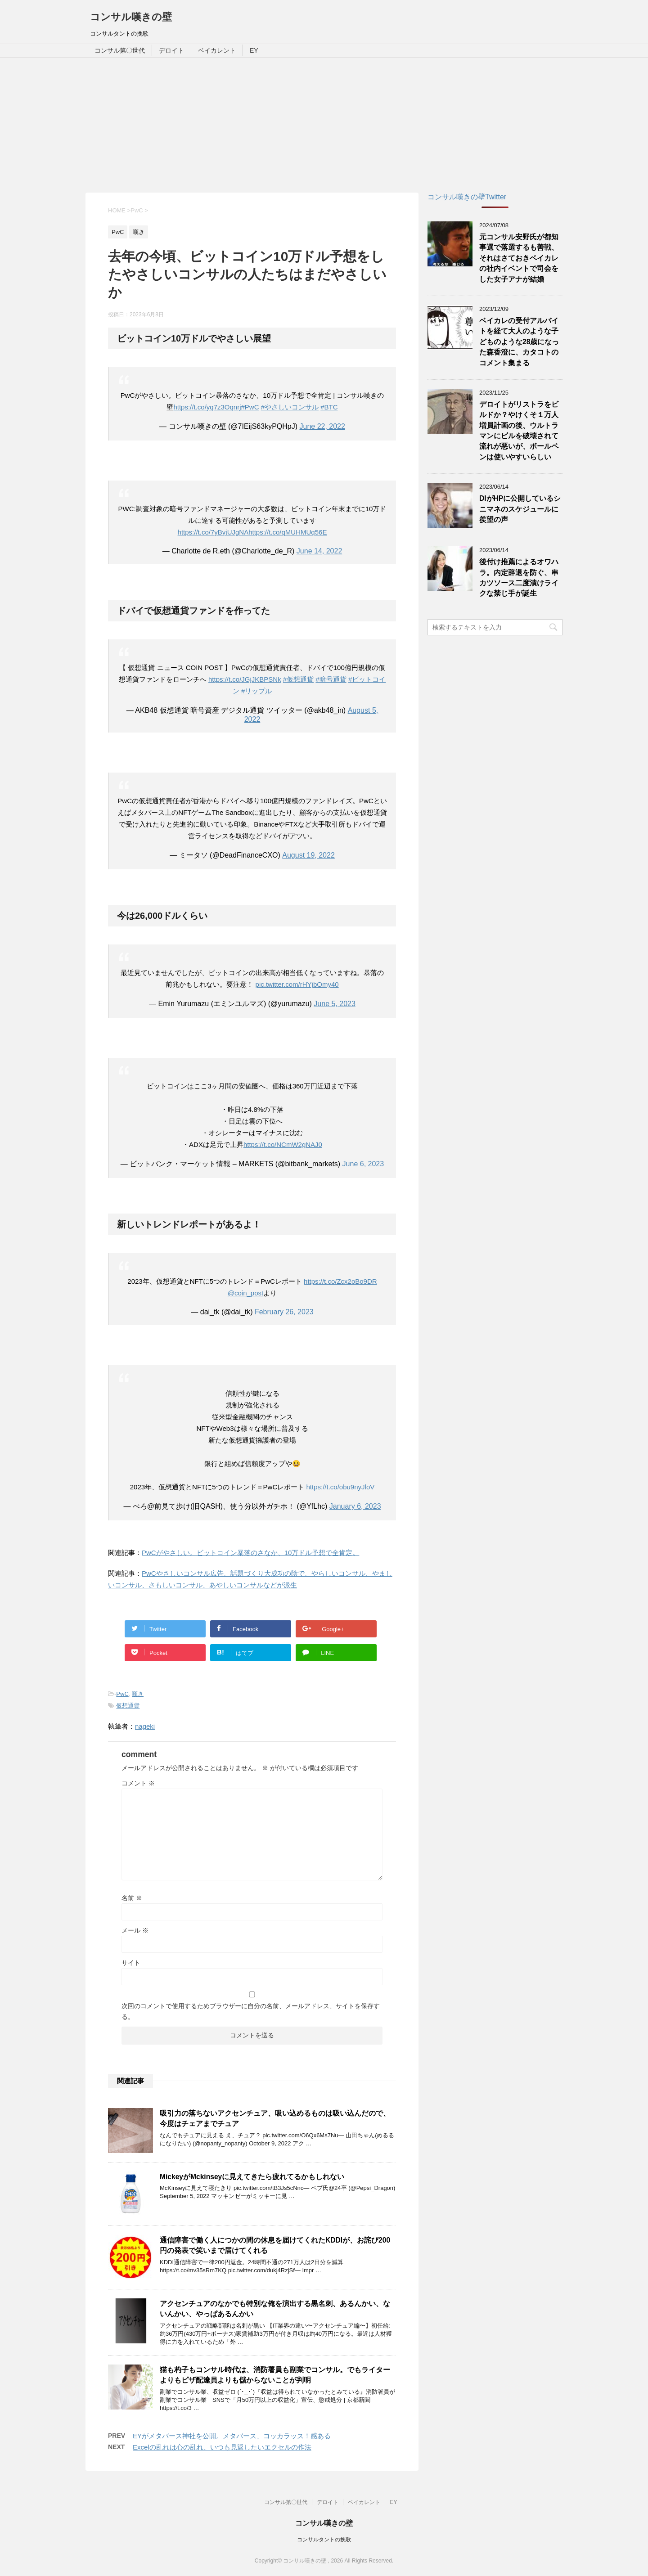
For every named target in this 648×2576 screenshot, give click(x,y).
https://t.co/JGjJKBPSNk (244, 679)
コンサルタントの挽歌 (324, 2539)
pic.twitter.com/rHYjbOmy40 (297, 984)
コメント (138, 1783)
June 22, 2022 (322, 426)
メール (135, 1930)
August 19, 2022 (308, 855)
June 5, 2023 (335, 1003)
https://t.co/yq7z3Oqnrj (207, 407)
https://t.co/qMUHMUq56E (287, 532)
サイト (131, 1962)
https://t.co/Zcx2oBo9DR (340, 1281)
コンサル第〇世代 (119, 50)
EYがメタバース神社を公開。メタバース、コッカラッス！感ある (232, 2436)
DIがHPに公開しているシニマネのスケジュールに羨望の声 (520, 509)
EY (254, 50)
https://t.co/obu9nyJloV (340, 1487)
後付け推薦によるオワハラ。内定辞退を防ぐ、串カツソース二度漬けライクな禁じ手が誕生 (518, 577)
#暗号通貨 (330, 679)
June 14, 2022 (319, 551)
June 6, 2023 (363, 1164)
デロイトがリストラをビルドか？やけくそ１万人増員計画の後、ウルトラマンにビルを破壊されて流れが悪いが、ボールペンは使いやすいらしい (518, 430)
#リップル (256, 691)
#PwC (250, 407)
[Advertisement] (324, 125)
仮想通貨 (128, 1705)
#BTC (329, 407)
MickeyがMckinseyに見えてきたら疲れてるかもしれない (252, 2176)
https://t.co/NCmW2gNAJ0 (282, 1144)
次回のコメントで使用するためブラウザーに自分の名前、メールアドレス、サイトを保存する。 (251, 2011)
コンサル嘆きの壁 (131, 16)
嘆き (138, 1693)
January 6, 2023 (355, 1506)
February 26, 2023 (284, 1312)
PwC (122, 1693)
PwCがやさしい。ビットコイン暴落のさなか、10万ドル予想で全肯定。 (250, 1552)
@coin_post (245, 1293)
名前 (132, 1898)
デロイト (171, 50)
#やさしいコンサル (290, 407)
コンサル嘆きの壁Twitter (467, 197)
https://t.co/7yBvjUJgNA (213, 532)
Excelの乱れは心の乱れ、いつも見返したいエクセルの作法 (222, 2447)
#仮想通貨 (298, 679)
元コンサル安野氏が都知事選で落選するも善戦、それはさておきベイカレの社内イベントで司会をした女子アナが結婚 (518, 258)
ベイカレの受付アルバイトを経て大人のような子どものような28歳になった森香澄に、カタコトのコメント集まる (519, 342)
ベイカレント (217, 50)
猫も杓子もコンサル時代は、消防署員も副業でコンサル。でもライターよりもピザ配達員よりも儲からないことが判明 (275, 2375)
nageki (145, 1726)
